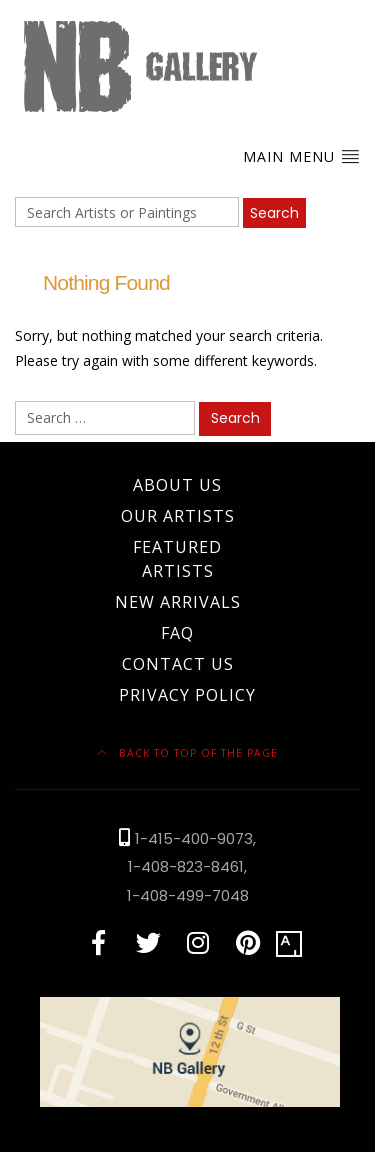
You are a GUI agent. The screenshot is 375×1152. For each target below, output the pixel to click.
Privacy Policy (187, 695)
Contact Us (178, 664)
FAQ (177, 633)
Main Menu (301, 156)
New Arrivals (178, 602)
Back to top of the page (187, 753)
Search (274, 213)
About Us (177, 485)
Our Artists (178, 516)
